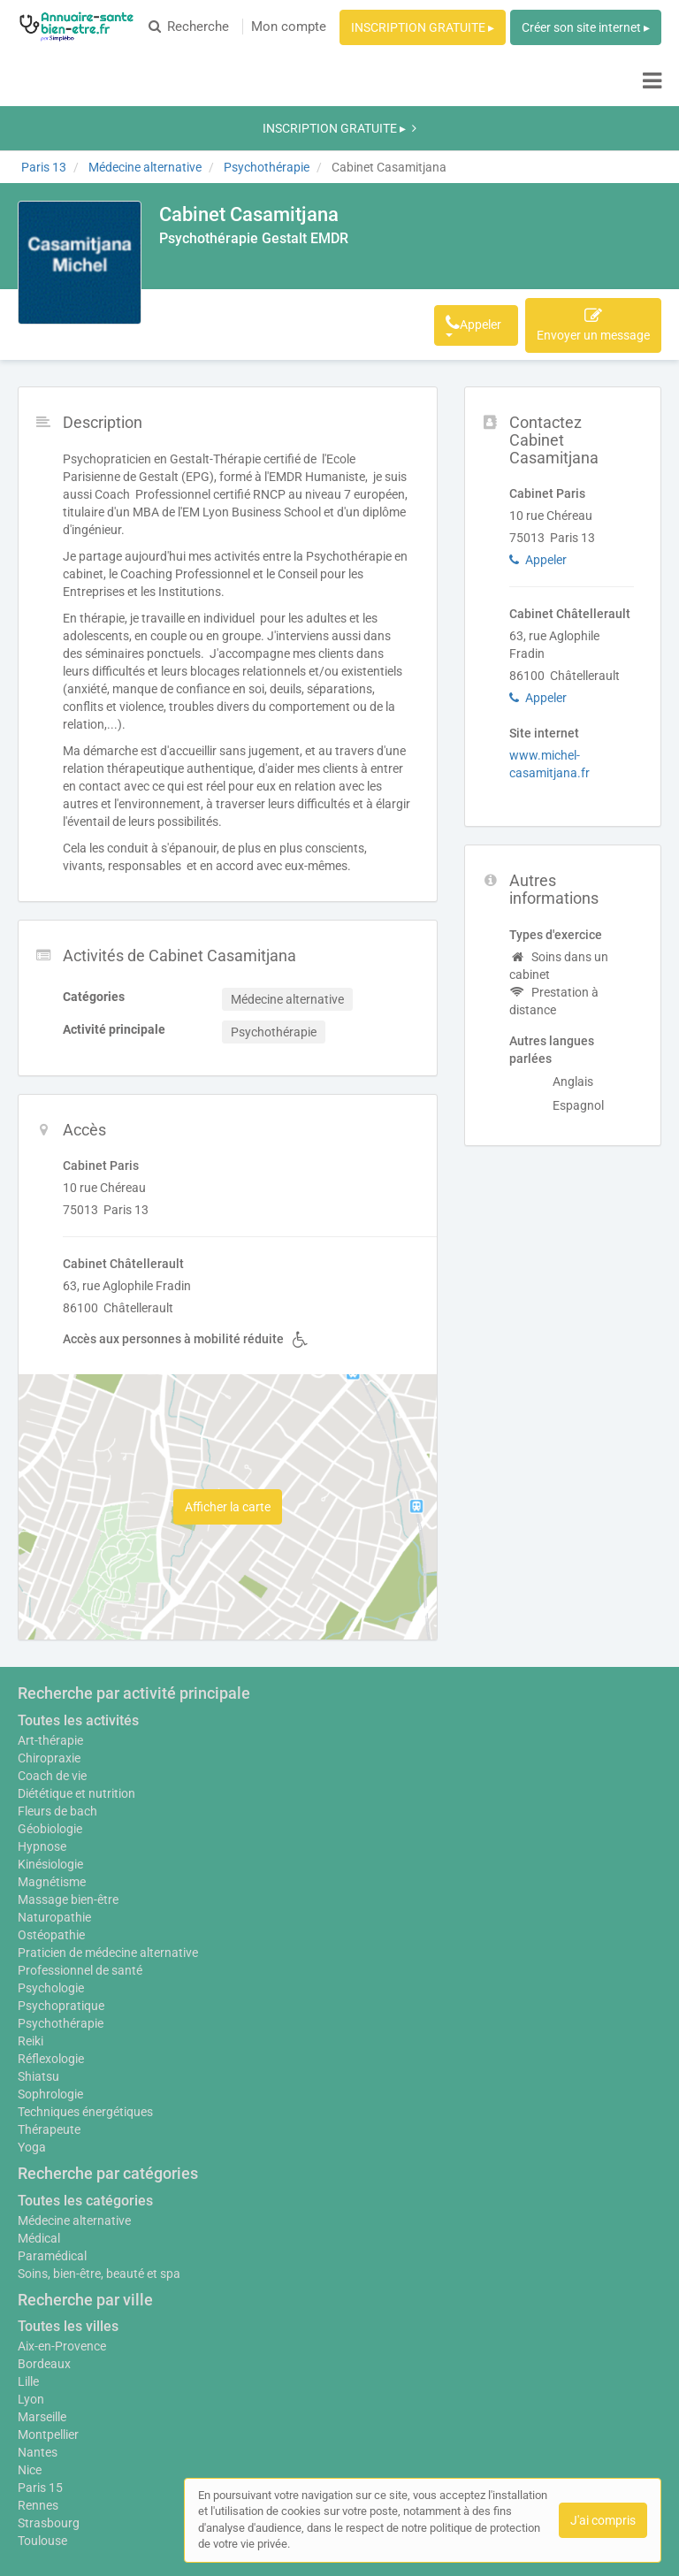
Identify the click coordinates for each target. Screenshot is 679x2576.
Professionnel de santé (80, 1864)
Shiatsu (38, 1970)
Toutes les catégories (85, 2094)
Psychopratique (61, 1899)
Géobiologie (50, 1714)
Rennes (38, 2399)
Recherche (189, 26)
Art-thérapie (50, 1625)
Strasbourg (49, 2417)
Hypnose (42, 1731)
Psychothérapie (60, 1917)
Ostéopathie (51, 1820)
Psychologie (51, 1882)
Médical (39, 2132)
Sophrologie (50, 1988)
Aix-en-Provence (62, 2240)
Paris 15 (40, 2381)
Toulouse (42, 2434)
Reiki (30, 1935)
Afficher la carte (228, 1392)
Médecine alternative (74, 2114)
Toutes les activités (78, 1605)
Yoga (32, 2041)
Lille (28, 2275)
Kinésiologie (50, 1749)
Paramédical (52, 2150)
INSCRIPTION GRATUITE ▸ (422, 27)
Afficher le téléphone (418, 218)
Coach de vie (52, 1661)
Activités (280, 218)
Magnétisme (52, 1767)
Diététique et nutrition (76, 1678)
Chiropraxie (49, 1643)
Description (202, 218)
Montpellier (48, 2328)
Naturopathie (54, 1802)
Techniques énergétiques (85, 2006)
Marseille (42, 2311)
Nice (30, 2364)
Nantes (37, 2346)
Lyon (31, 2293)
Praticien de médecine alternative (108, 1846)
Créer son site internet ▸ (586, 27)
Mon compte (288, 26)
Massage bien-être (68, 1784)
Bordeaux (44, 2258)
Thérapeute (49, 2023)
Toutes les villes (68, 2220)
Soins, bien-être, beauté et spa (99, 2167)
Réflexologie (51, 1952)
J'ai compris (603, 2520)
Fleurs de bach (57, 1696)
